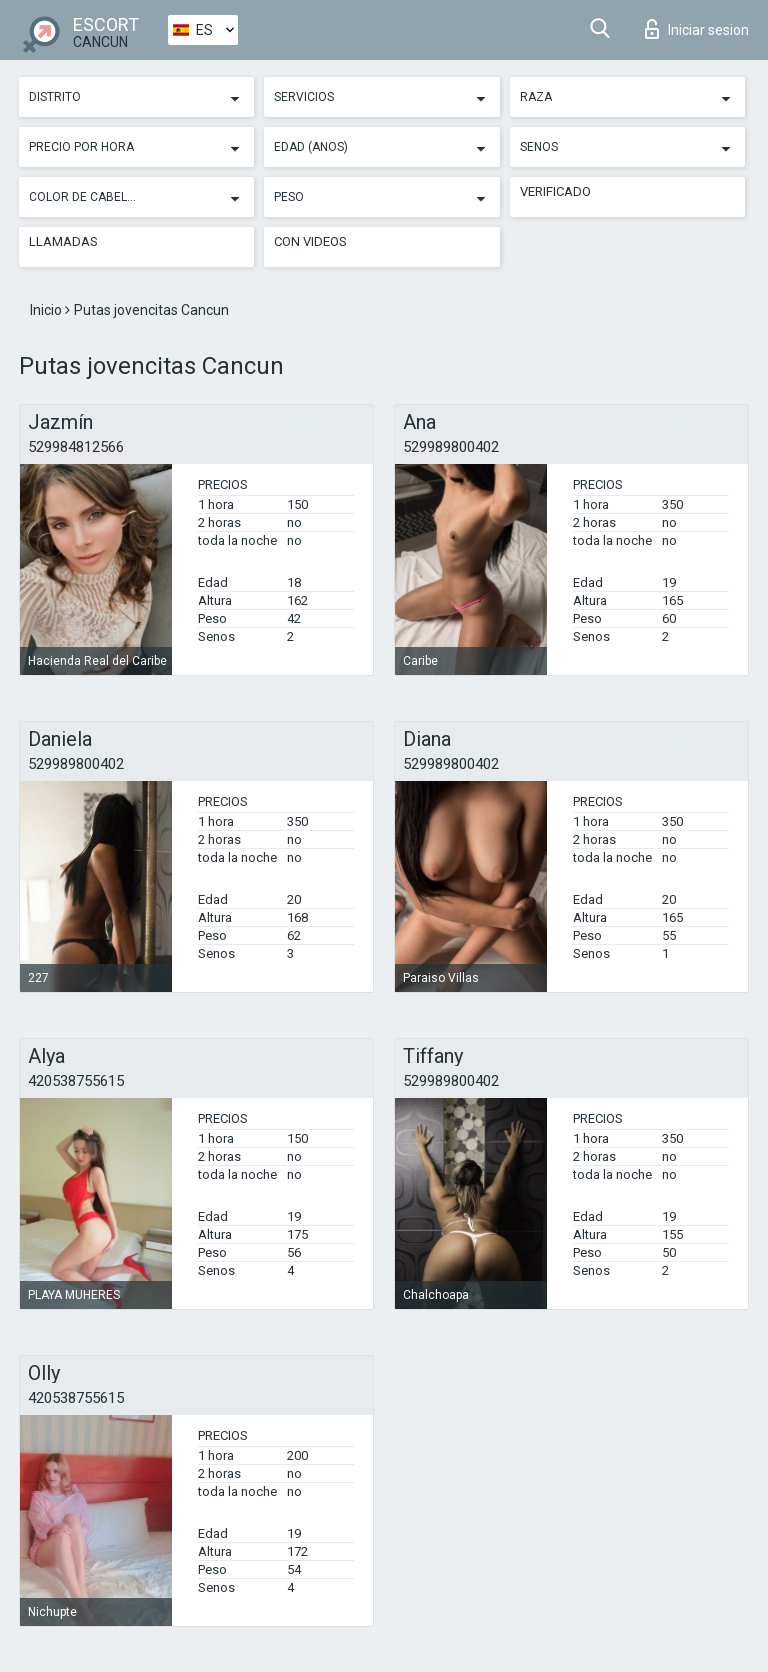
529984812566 (76, 447)
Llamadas (63, 241)
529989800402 (451, 447)
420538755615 (76, 1081)
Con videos (310, 241)
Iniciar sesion (697, 29)
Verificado (555, 191)
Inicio (47, 310)
